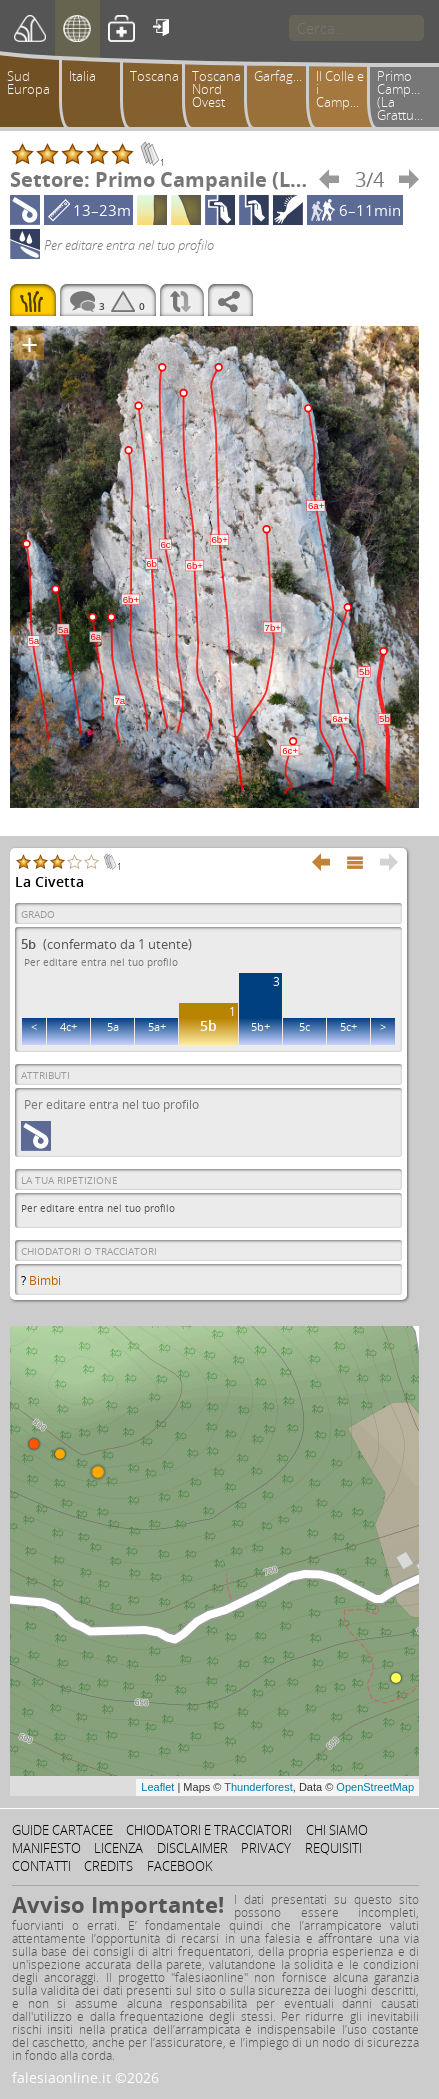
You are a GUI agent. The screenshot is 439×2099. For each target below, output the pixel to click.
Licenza (118, 1848)
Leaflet (157, 1787)
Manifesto (46, 1848)
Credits (108, 1866)
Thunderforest (258, 1787)
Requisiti (333, 1848)
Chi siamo (337, 1830)
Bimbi (45, 1280)
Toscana (154, 76)
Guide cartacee (62, 1830)
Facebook (180, 1866)
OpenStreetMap (375, 1787)
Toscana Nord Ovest (216, 89)
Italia (82, 76)
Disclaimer (192, 1848)
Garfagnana (284, 76)
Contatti (41, 1866)
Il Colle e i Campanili (345, 89)
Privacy (266, 1848)
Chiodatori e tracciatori (209, 1830)
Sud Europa (28, 82)
